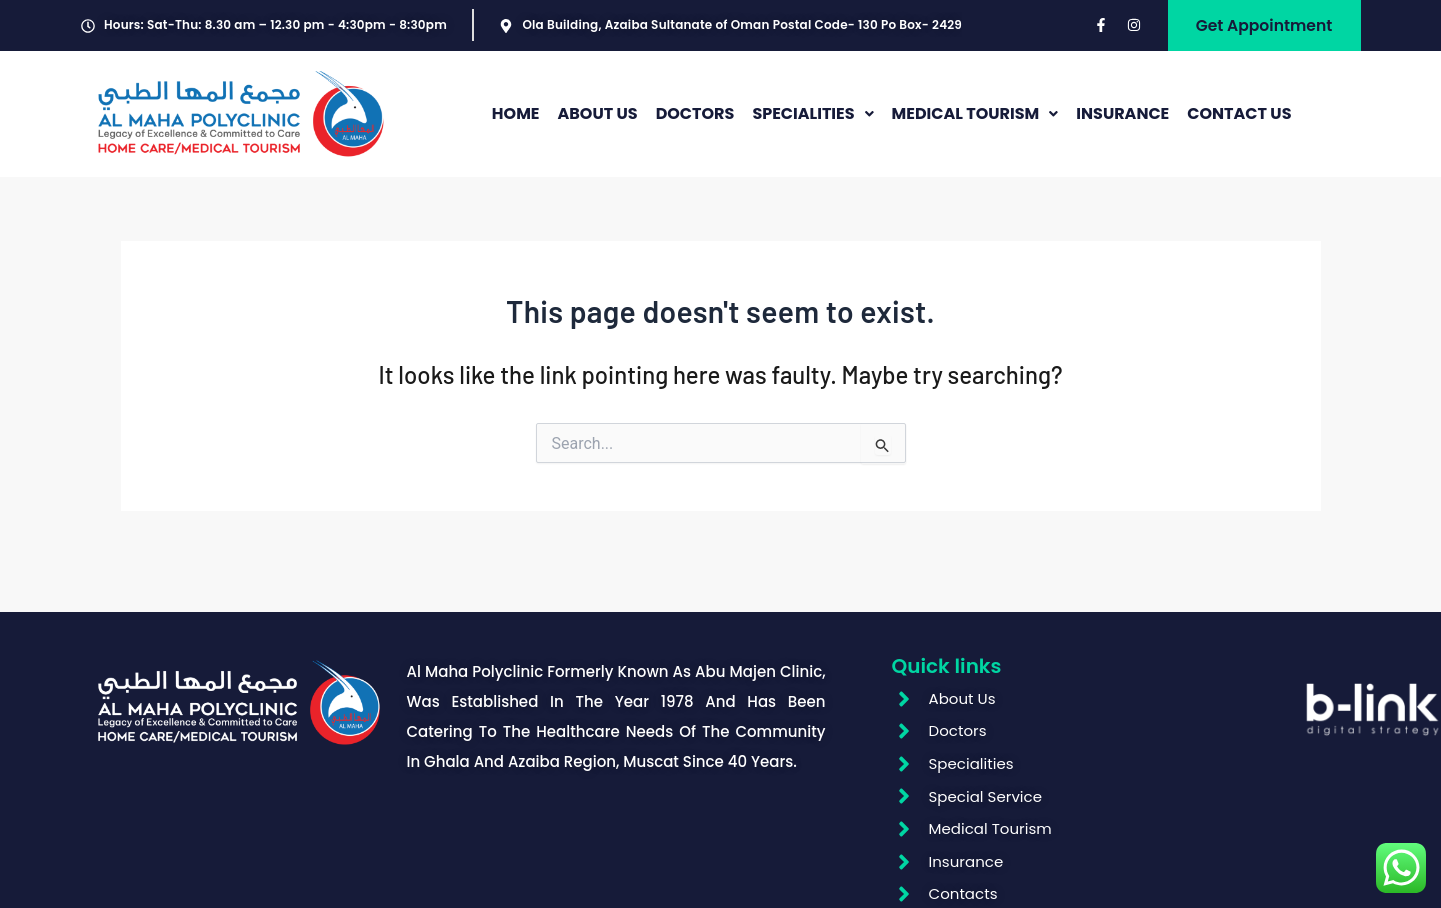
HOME (516, 118)
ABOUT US (597, 118)
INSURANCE (1122, 118)
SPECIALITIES (812, 118)
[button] (812, 119)
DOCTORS (695, 118)
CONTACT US (1239, 118)
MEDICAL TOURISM (975, 118)
